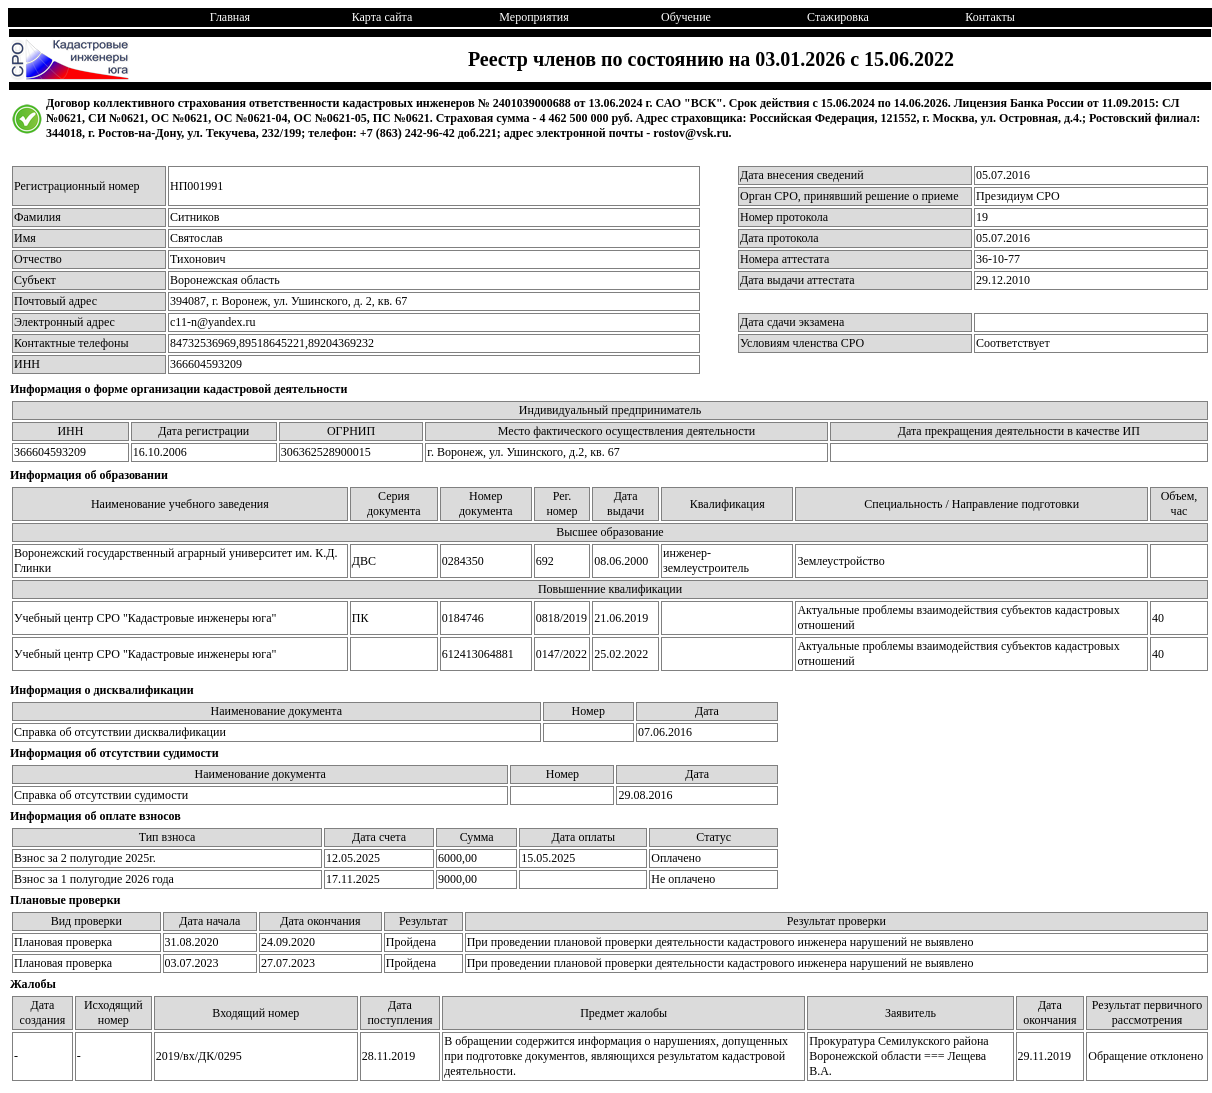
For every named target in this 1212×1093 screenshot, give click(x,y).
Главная (230, 17)
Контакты (990, 17)
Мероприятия (533, 17)
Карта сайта (382, 17)
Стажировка (838, 17)
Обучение (686, 17)
